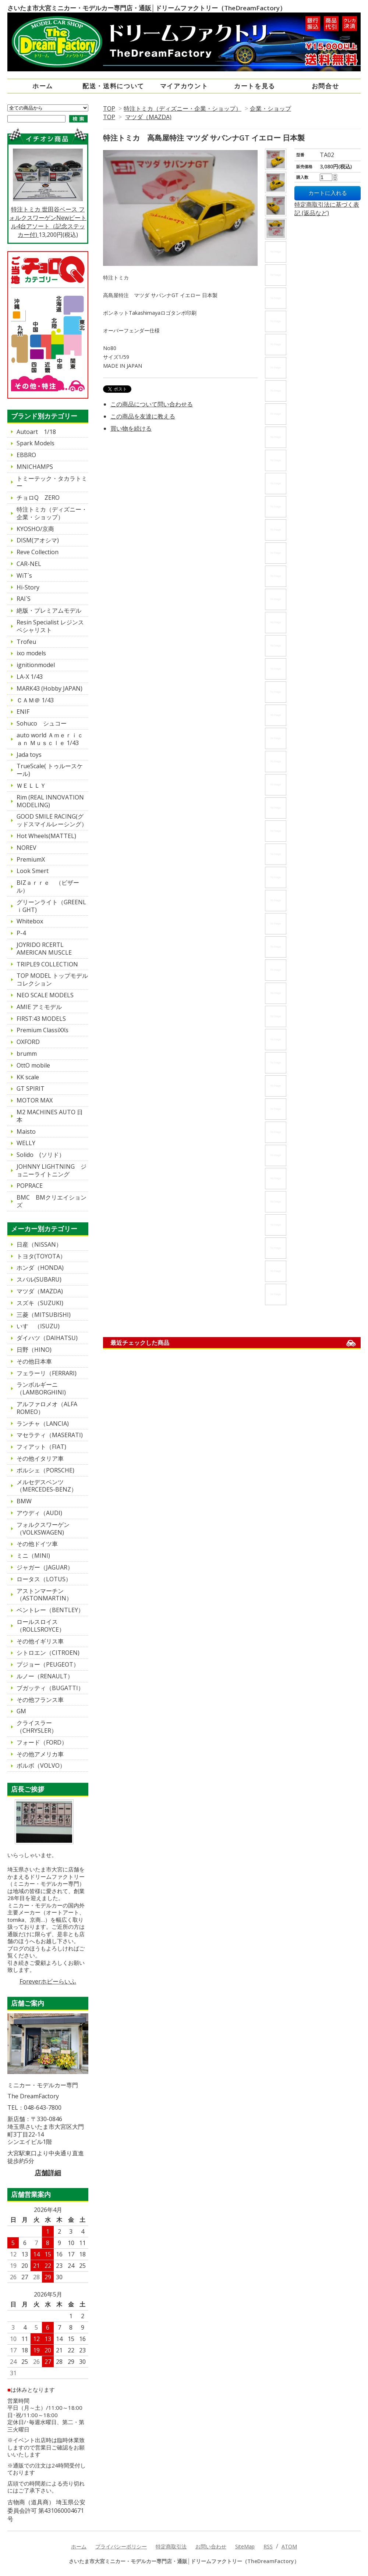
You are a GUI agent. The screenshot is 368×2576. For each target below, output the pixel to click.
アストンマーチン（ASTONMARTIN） (44, 1595)
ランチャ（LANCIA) (43, 1423)
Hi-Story (28, 587)
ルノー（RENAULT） (45, 1676)
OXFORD (28, 1042)
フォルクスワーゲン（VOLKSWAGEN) (43, 1528)
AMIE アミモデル (39, 1007)
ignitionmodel (36, 665)
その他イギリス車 (40, 1641)
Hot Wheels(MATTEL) (46, 836)
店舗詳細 (48, 2172)
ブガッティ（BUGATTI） (50, 1688)
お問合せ (325, 86)
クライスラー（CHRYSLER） (37, 1727)
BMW (24, 1501)
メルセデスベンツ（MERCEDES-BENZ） (47, 1486)
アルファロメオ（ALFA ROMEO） (50, 1408)
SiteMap (245, 2546)
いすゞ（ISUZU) (38, 1326)
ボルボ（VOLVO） (41, 1765)
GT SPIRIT (31, 1088)
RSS (268, 2546)
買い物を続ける (131, 428)
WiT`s (24, 575)
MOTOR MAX (35, 1100)
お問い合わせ (210, 2546)
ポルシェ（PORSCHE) (45, 1470)
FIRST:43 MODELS (41, 1019)
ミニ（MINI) (33, 1555)
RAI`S (24, 599)
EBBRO (26, 455)
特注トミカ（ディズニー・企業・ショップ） (182, 108)
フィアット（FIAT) (41, 1447)
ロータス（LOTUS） (44, 1579)
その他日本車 (34, 1361)
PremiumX (31, 859)
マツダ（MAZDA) (148, 117)
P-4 (21, 933)
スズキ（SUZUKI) (40, 1303)
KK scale (28, 1077)
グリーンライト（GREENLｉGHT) (51, 906)
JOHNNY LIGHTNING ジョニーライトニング (51, 1170)
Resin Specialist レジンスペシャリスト (50, 626)
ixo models (31, 653)
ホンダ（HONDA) (40, 1268)
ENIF (23, 712)
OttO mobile (33, 1065)
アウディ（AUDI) (39, 1513)
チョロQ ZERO (38, 498)
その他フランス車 (40, 1700)
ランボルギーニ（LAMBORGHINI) (41, 1388)
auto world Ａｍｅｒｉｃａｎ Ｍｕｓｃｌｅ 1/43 (50, 739)
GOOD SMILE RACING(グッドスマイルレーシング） (52, 820)
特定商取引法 (171, 2546)
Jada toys (29, 755)
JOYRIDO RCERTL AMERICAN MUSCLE (44, 948)
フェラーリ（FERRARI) (47, 1373)
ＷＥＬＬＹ (31, 785)
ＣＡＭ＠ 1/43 (35, 700)
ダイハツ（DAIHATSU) (47, 1338)
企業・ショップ (270, 108)
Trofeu (26, 642)
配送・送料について (113, 86)
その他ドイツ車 (37, 1544)
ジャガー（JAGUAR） (45, 1567)
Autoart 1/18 (36, 432)
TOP (109, 108)
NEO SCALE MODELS (45, 995)
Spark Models (35, 443)
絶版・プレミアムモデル (49, 610)
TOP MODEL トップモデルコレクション (52, 979)
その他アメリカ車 (40, 1754)
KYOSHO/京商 (35, 529)
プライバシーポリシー (121, 2546)
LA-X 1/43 (30, 677)
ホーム (42, 86)
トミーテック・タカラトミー (52, 482)
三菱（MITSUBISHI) (44, 1315)
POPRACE (30, 1186)
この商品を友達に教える (142, 416)
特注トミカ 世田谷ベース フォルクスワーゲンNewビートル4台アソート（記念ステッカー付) (47, 193)
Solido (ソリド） (41, 1155)
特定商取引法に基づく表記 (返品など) (326, 208)
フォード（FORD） (42, 1742)
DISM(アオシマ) (38, 540)
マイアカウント (184, 86)
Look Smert (33, 871)
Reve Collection (38, 552)
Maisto (26, 1131)
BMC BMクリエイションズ (51, 1201)
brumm (27, 1054)
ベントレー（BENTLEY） (50, 1610)
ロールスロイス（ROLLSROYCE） (41, 1625)
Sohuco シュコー (42, 723)
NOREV (26, 848)
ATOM (289, 2546)
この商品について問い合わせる (151, 404)
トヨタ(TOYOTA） (41, 1256)
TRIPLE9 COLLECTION (47, 964)
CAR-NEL (29, 564)
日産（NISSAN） (39, 1244)
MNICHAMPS (35, 467)
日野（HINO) (34, 1350)
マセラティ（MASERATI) (50, 1435)
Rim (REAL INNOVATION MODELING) (50, 801)
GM (21, 1711)
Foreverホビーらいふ (48, 1981)
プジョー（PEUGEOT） (48, 1664)
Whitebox (30, 921)
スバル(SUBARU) (39, 1279)
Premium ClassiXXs (42, 1030)
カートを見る (254, 86)
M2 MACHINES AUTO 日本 (50, 1116)
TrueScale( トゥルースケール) (50, 770)
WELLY (26, 1143)
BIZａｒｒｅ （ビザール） (48, 886)
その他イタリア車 (40, 1458)
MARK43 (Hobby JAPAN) (49, 688)
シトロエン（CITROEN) (48, 1653)
